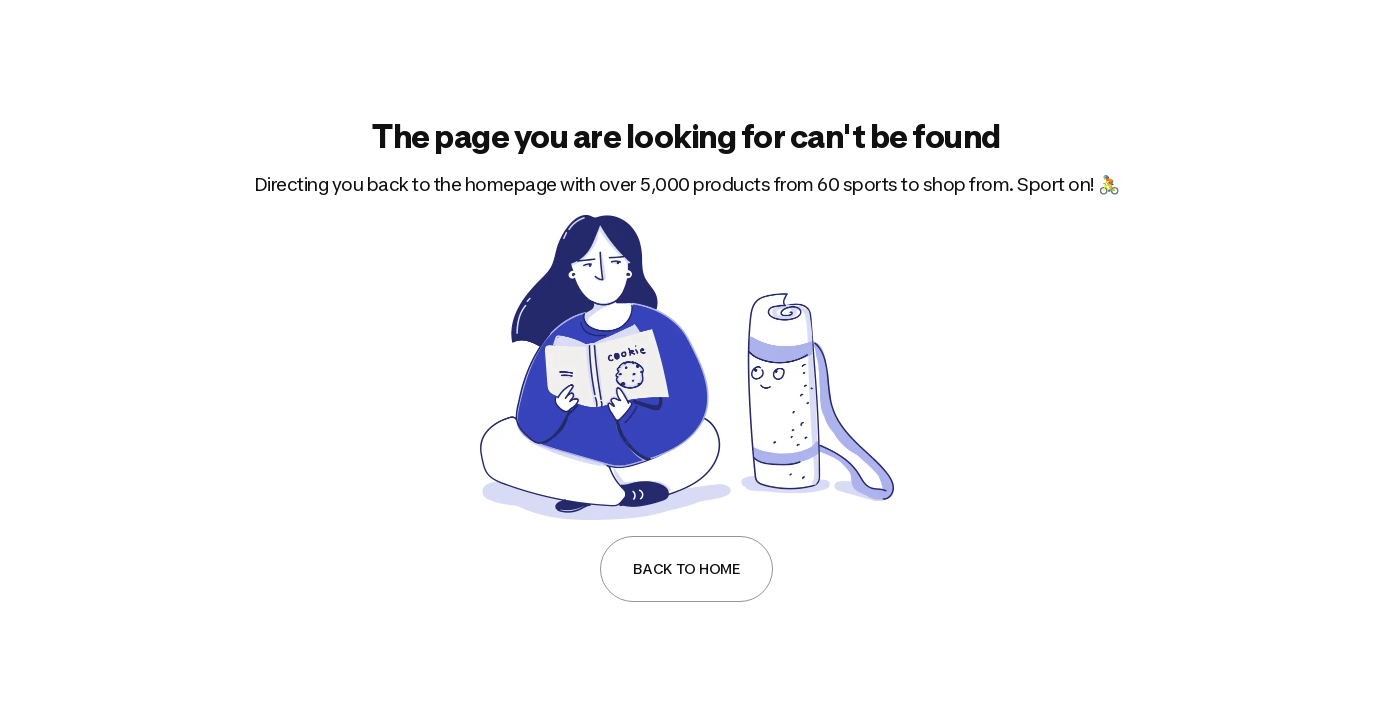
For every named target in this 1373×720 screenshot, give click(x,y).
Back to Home (686, 568)
